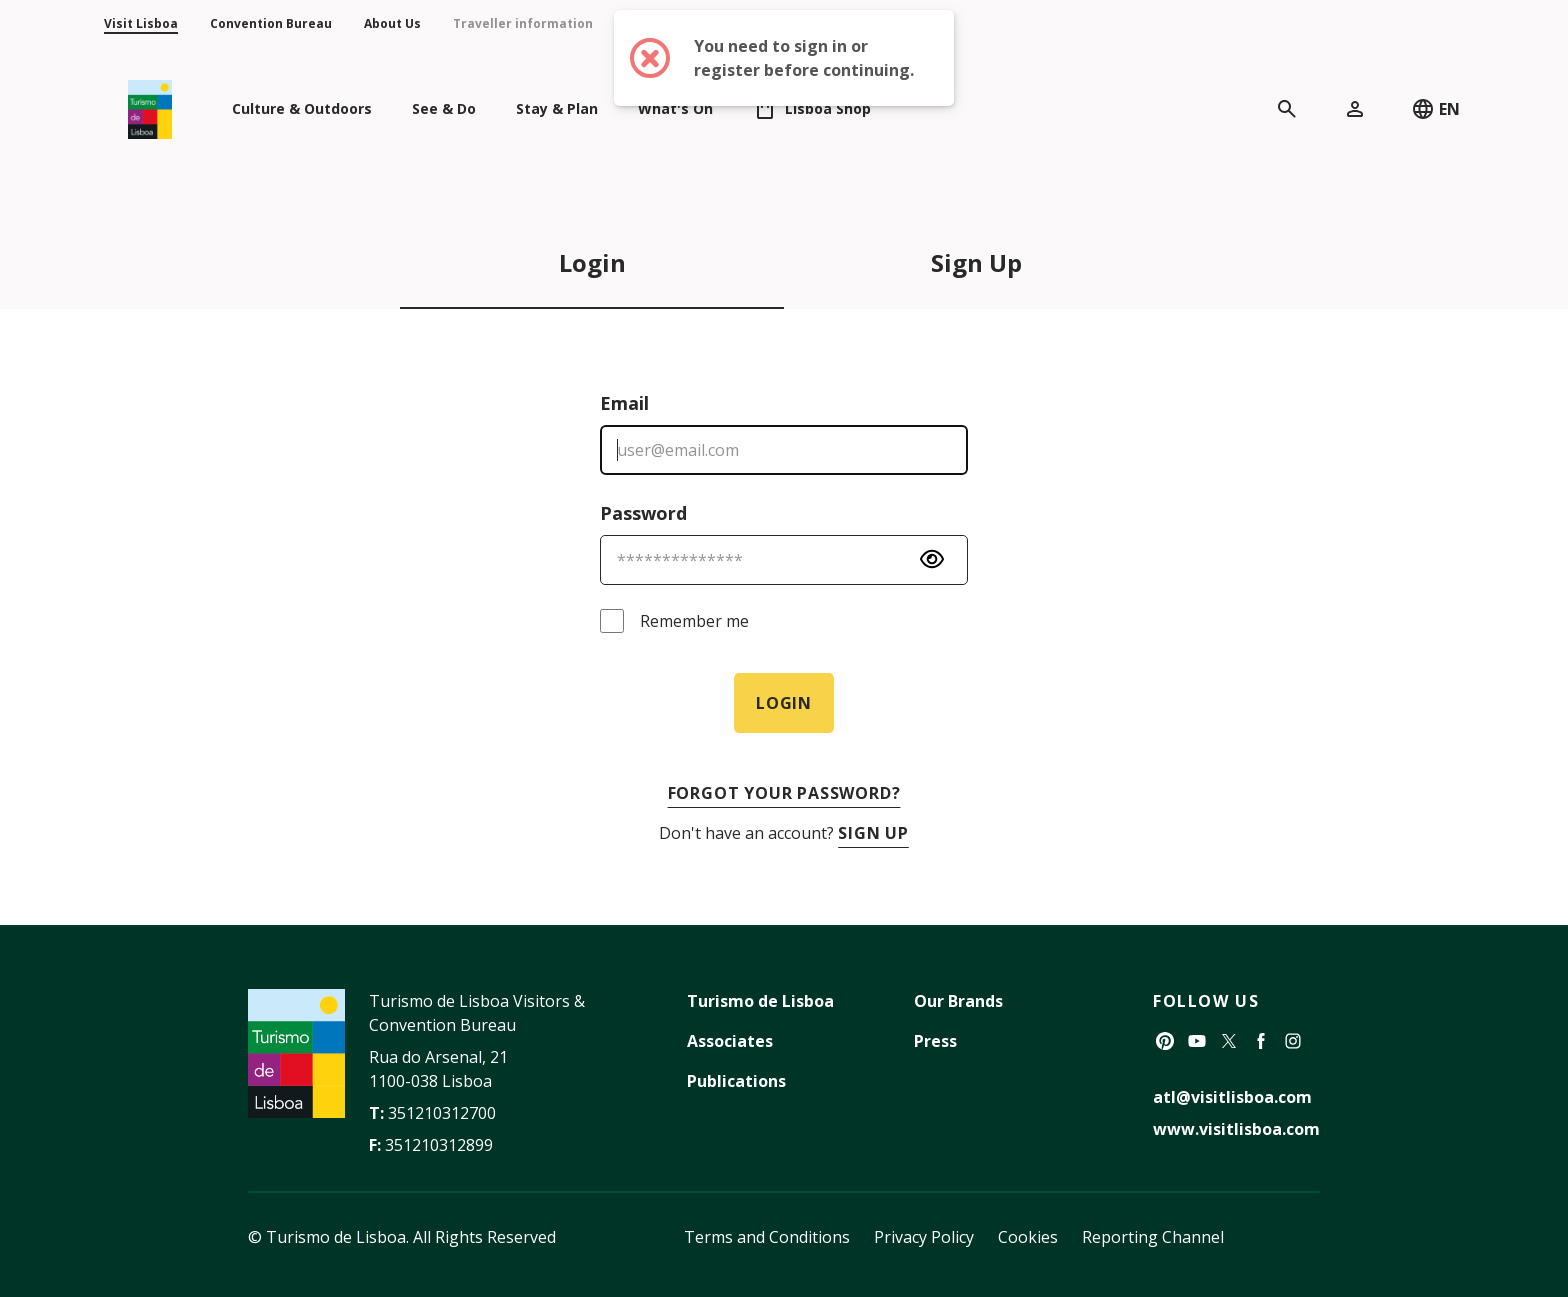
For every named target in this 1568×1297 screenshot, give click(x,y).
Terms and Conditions (767, 1237)
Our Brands (958, 1001)
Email (624, 403)
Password (643, 513)
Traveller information (523, 23)
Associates (730, 1041)
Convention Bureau (271, 23)
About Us (392, 23)
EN (1435, 109)
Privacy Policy (924, 1237)
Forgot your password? (784, 793)
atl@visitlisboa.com (1232, 1097)
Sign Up (976, 262)
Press (935, 1041)
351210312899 (439, 1145)
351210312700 (442, 1113)
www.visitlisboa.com (1236, 1129)
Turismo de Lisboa (760, 1001)
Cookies (1028, 1237)
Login (592, 262)
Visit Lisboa (141, 23)
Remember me (694, 621)
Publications (736, 1081)
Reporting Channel (1153, 1237)
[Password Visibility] (932, 559)
